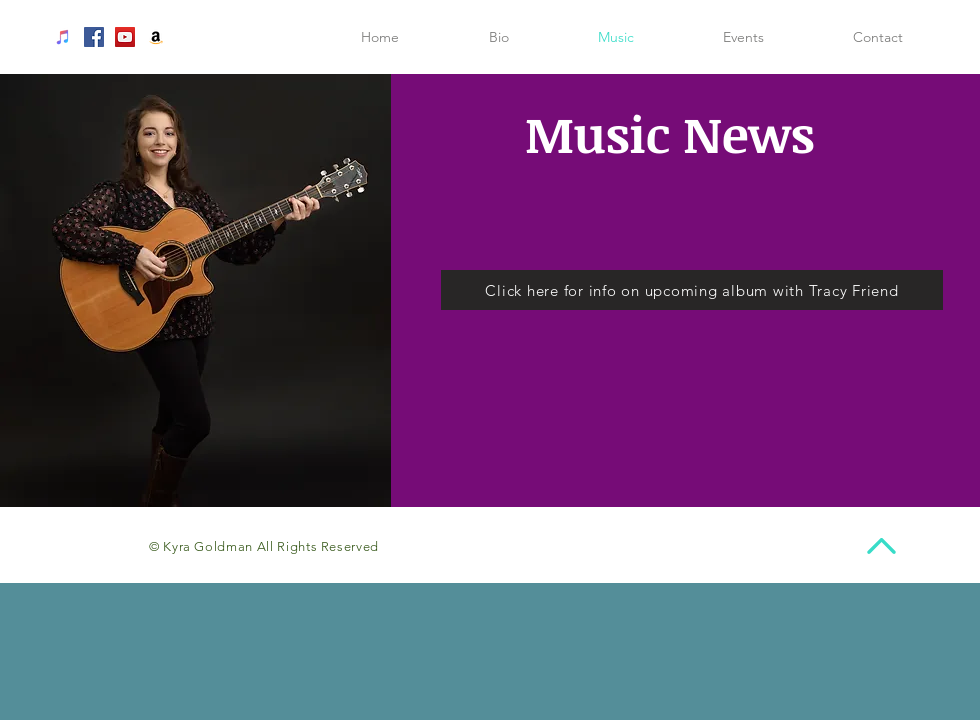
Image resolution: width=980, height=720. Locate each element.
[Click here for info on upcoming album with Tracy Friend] (692, 290)
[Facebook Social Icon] (94, 37)
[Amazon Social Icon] (156, 37)
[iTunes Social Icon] (63, 37)
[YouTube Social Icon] (125, 37)
